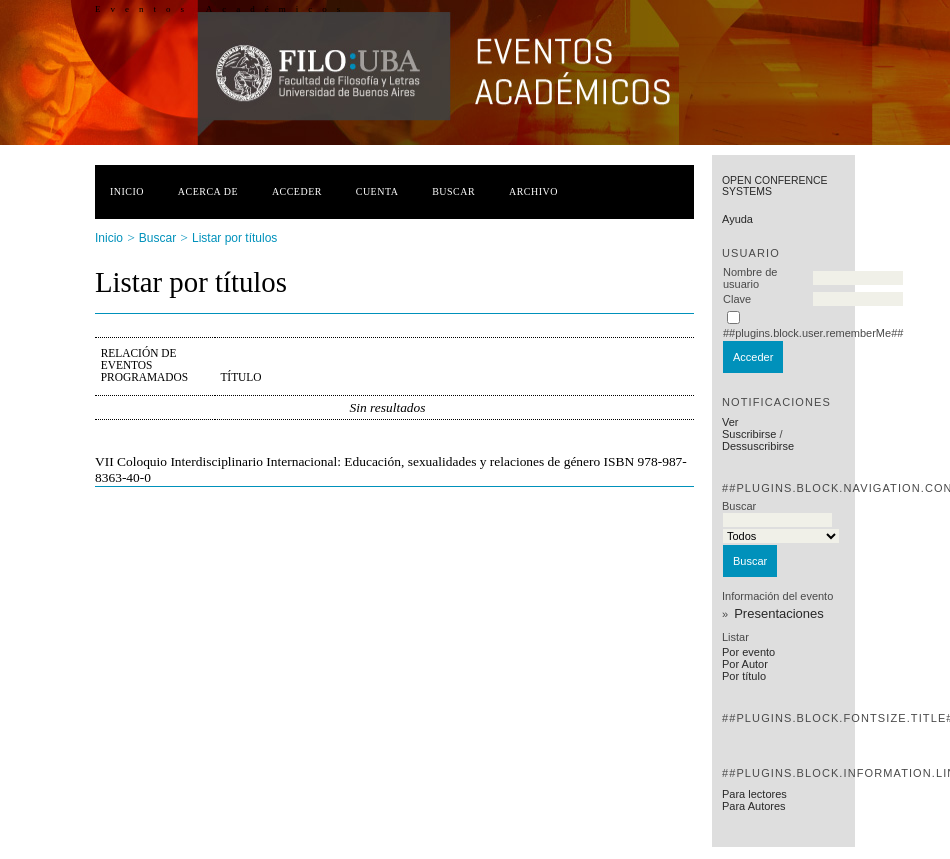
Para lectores (754, 794)
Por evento (748, 652)
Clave (737, 299)
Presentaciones (779, 613)
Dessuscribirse (758, 446)
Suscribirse (749, 434)
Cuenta (377, 191)
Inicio (127, 191)
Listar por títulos (234, 238)
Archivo (533, 191)
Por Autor (745, 664)
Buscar (453, 191)
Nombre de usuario (750, 278)
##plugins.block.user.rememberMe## (813, 333)
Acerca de (208, 191)
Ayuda (737, 219)
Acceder (297, 191)
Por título (744, 676)
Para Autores (754, 806)
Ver (730, 422)
